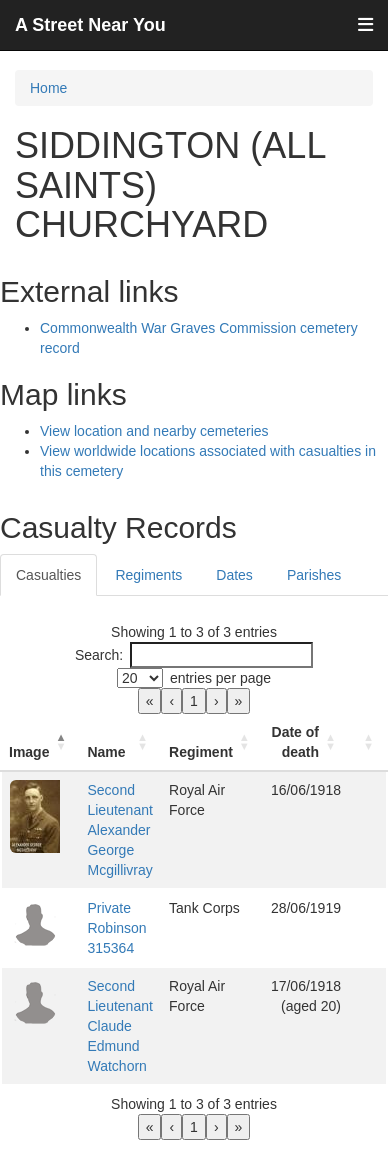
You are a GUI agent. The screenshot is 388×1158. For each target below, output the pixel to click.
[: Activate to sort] (368, 742)
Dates (234, 575)
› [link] (216, 701)
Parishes (314, 575)
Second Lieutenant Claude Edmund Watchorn (119, 1026)
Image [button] (29, 752)
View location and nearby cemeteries (154, 431)
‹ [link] (171, 701)
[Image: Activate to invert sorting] (40, 742)
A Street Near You (90, 25)
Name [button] (106, 752)
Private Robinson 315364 (116, 928)
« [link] (150, 701)
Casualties (48, 575)
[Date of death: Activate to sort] (306, 742)
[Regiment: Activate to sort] (212, 742)
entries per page (220, 678)
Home (48, 88)
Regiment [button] (201, 752)
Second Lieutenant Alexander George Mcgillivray (119, 830)
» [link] (239, 701)
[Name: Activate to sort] (120, 742)
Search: (99, 655)
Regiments (148, 575)
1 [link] (194, 701)
